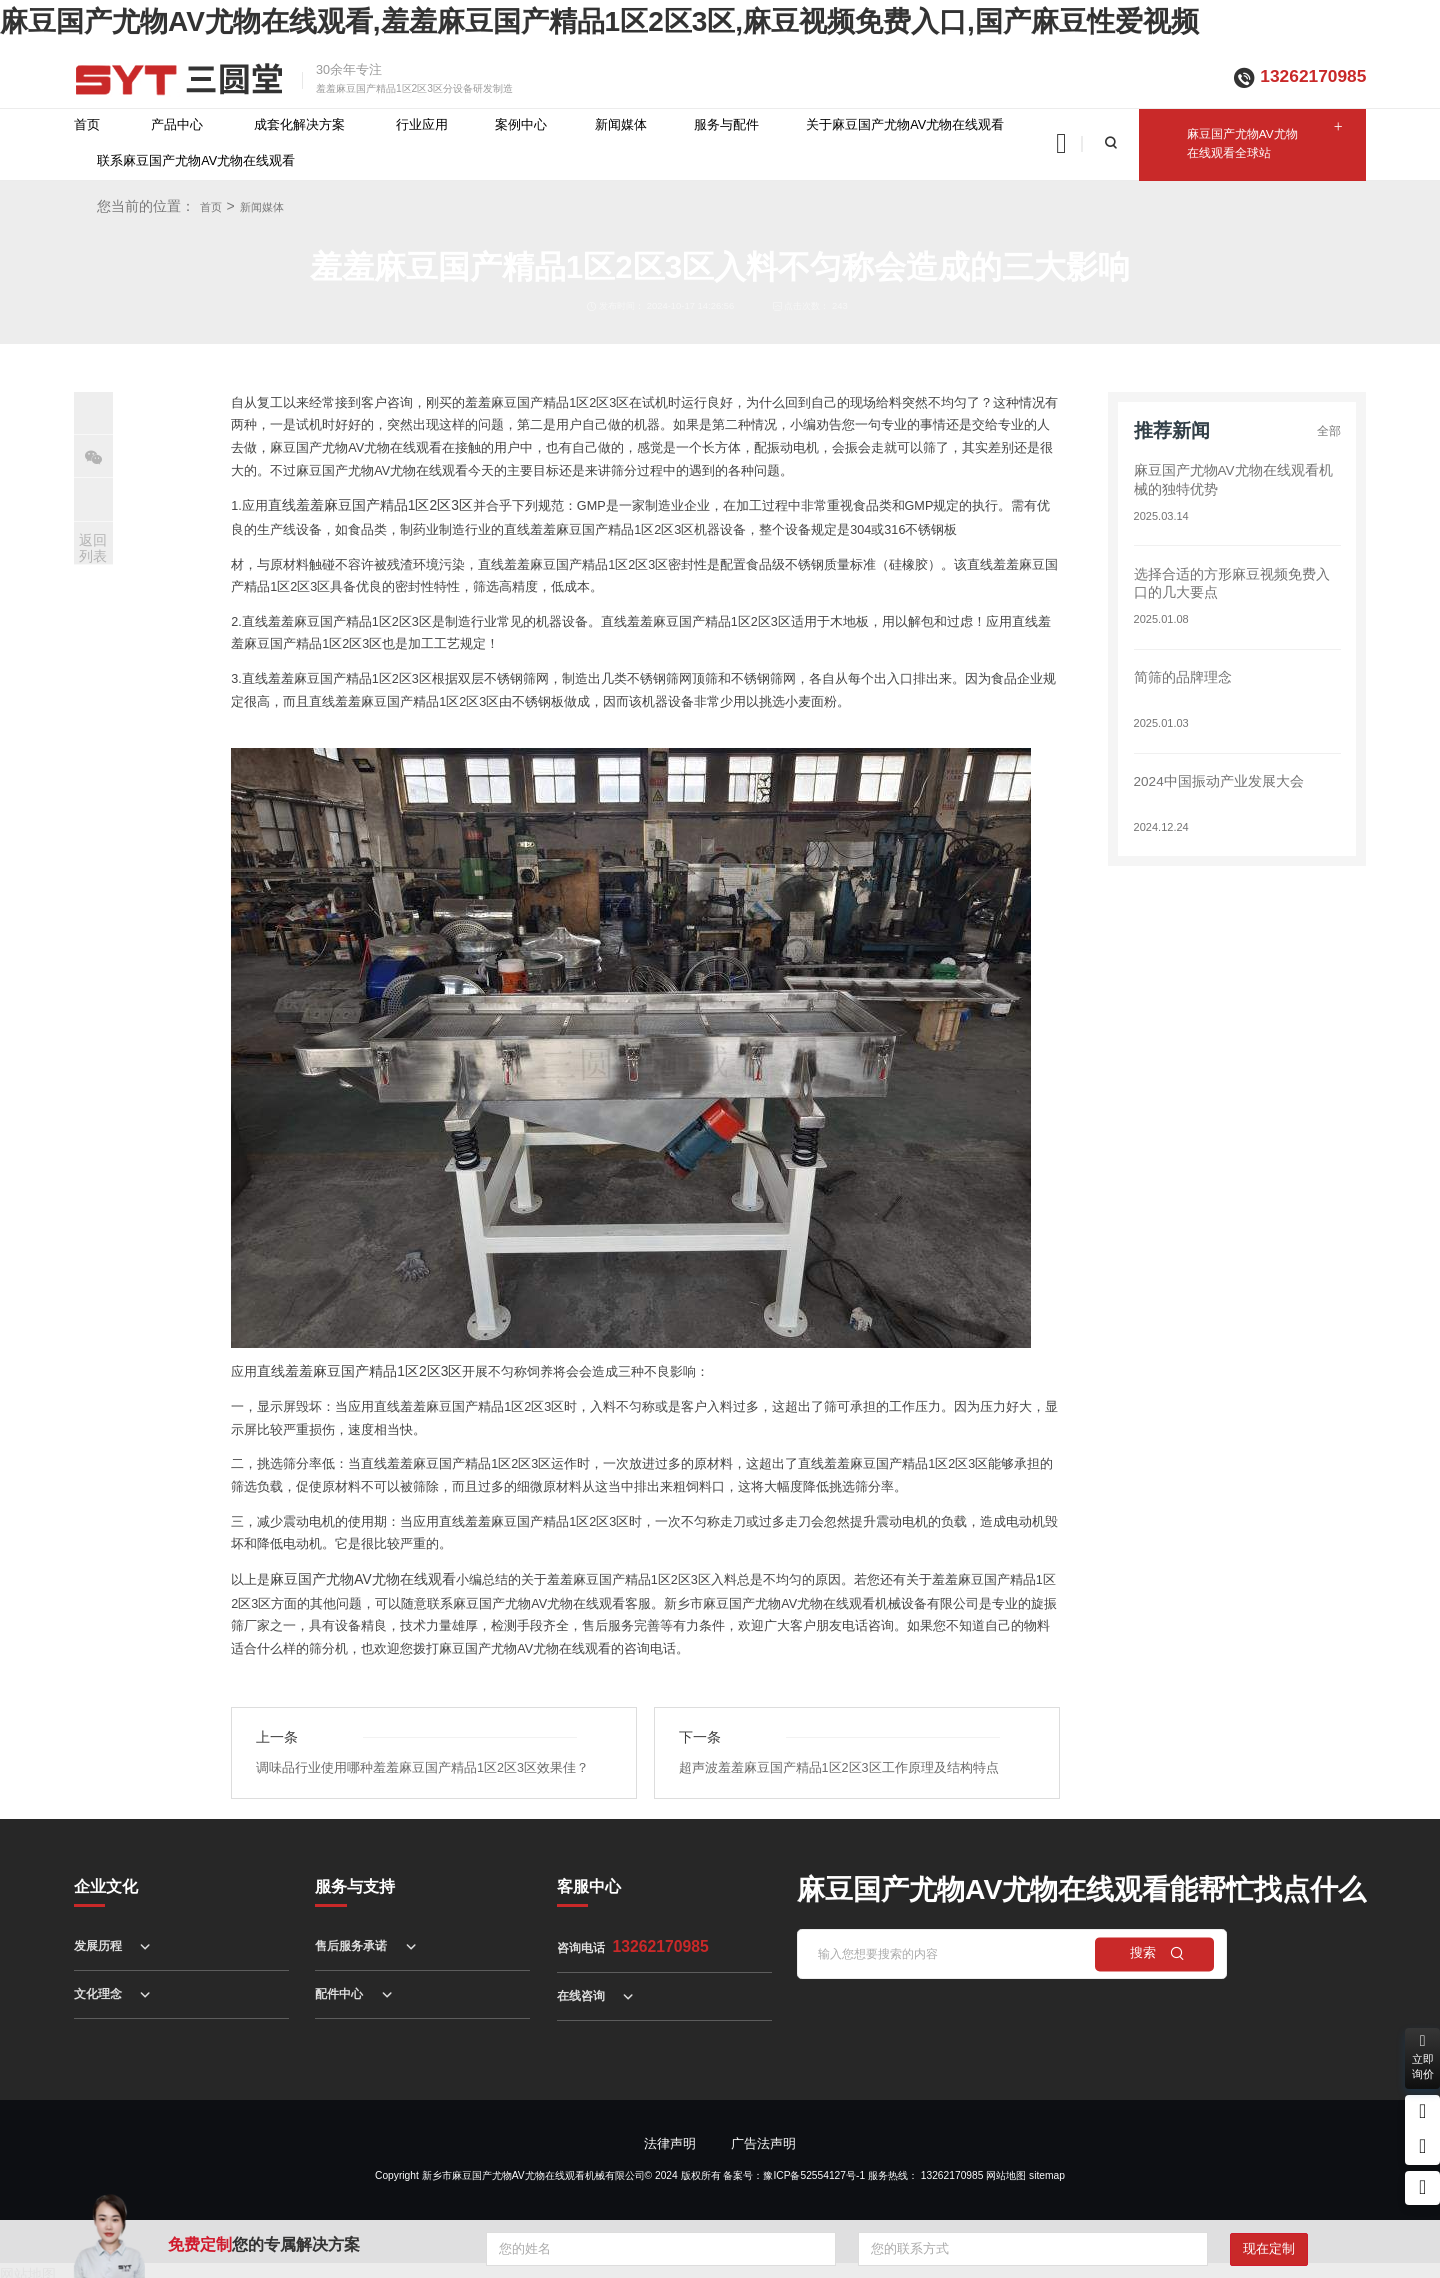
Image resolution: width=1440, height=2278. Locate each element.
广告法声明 (763, 2137)
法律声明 (670, 2137)
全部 (1328, 431)
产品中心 (177, 125)
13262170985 (1313, 76)
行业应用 (422, 125)
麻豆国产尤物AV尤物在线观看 (356, 1575)
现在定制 (1269, 2249)
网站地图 (1006, 2168)
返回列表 (93, 548)
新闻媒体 (621, 125)
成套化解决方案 (299, 125)
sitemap (1047, 2168)
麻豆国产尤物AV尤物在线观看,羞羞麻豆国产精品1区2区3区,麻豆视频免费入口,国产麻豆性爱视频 (599, 21)
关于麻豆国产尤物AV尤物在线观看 (905, 125)
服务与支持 (355, 1879)
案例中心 (521, 125)
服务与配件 (726, 125)
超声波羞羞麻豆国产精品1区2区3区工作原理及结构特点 (839, 1761)
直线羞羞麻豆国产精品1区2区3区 (363, 505)
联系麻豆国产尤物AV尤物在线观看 (196, 161)
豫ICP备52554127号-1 (814, 2168)
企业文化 (106, 1879)
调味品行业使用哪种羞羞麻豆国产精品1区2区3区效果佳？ (422, 1761)
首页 (87, 125)
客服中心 (589, 1879)
